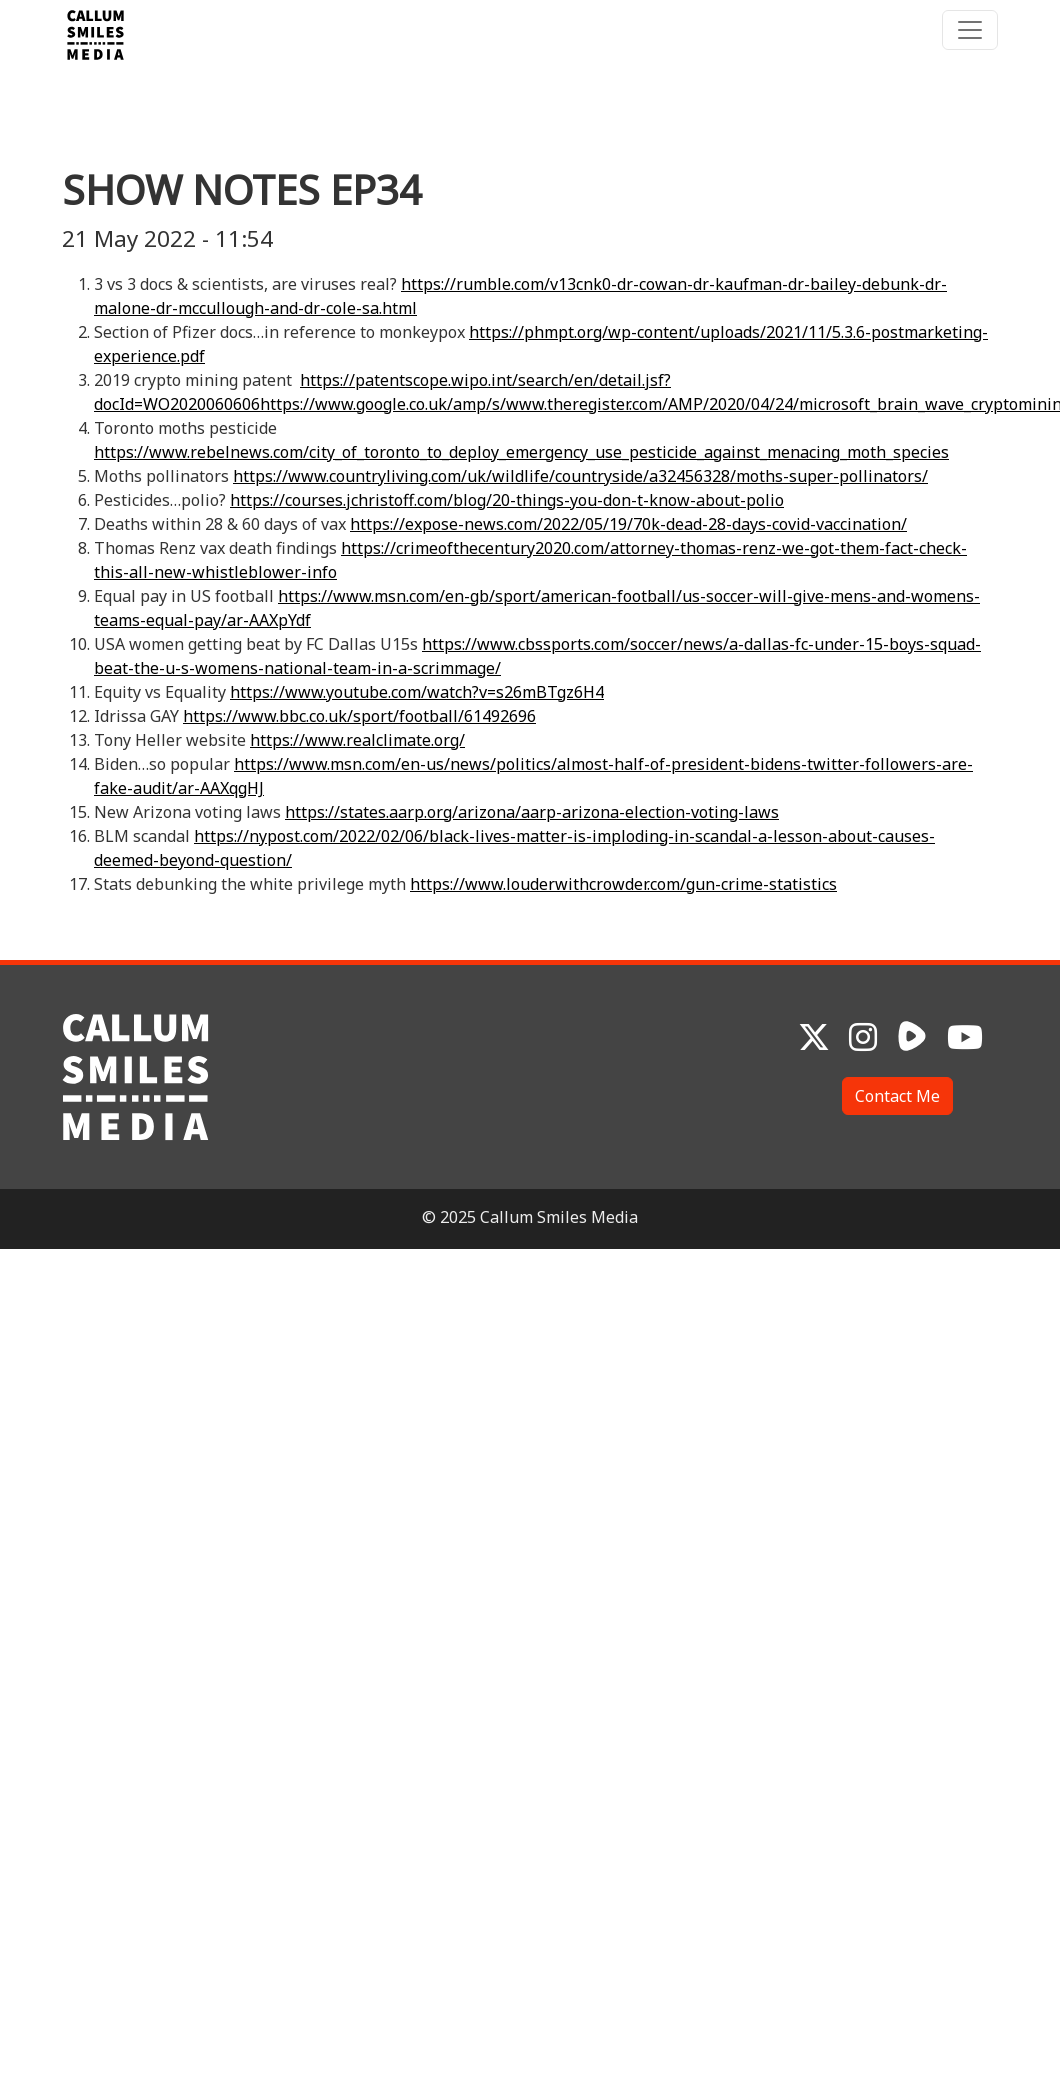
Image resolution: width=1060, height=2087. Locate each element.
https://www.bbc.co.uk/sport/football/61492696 (359, 716)
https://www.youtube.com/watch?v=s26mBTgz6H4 (417, 692)
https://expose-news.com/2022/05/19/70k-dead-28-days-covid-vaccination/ (628, 524)
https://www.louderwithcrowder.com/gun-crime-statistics (623, 884)
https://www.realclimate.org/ (357, 740)
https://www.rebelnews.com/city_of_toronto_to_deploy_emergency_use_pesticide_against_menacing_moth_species (521, 452)
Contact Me (897, 1096)
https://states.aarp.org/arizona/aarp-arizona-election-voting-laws (532, 812)
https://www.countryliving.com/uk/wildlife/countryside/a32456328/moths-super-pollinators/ (580, 476)
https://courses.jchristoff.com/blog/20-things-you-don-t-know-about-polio (507, 500)
